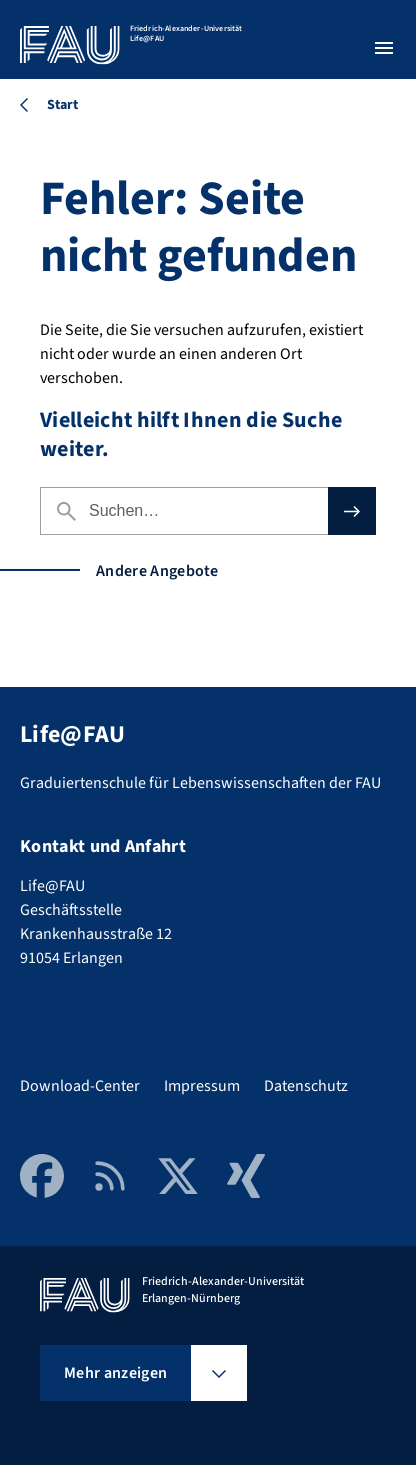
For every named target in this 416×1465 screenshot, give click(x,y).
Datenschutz (306, 1086)
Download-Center (80, 1086)
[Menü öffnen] (384, 48)
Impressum (202, 1086)
